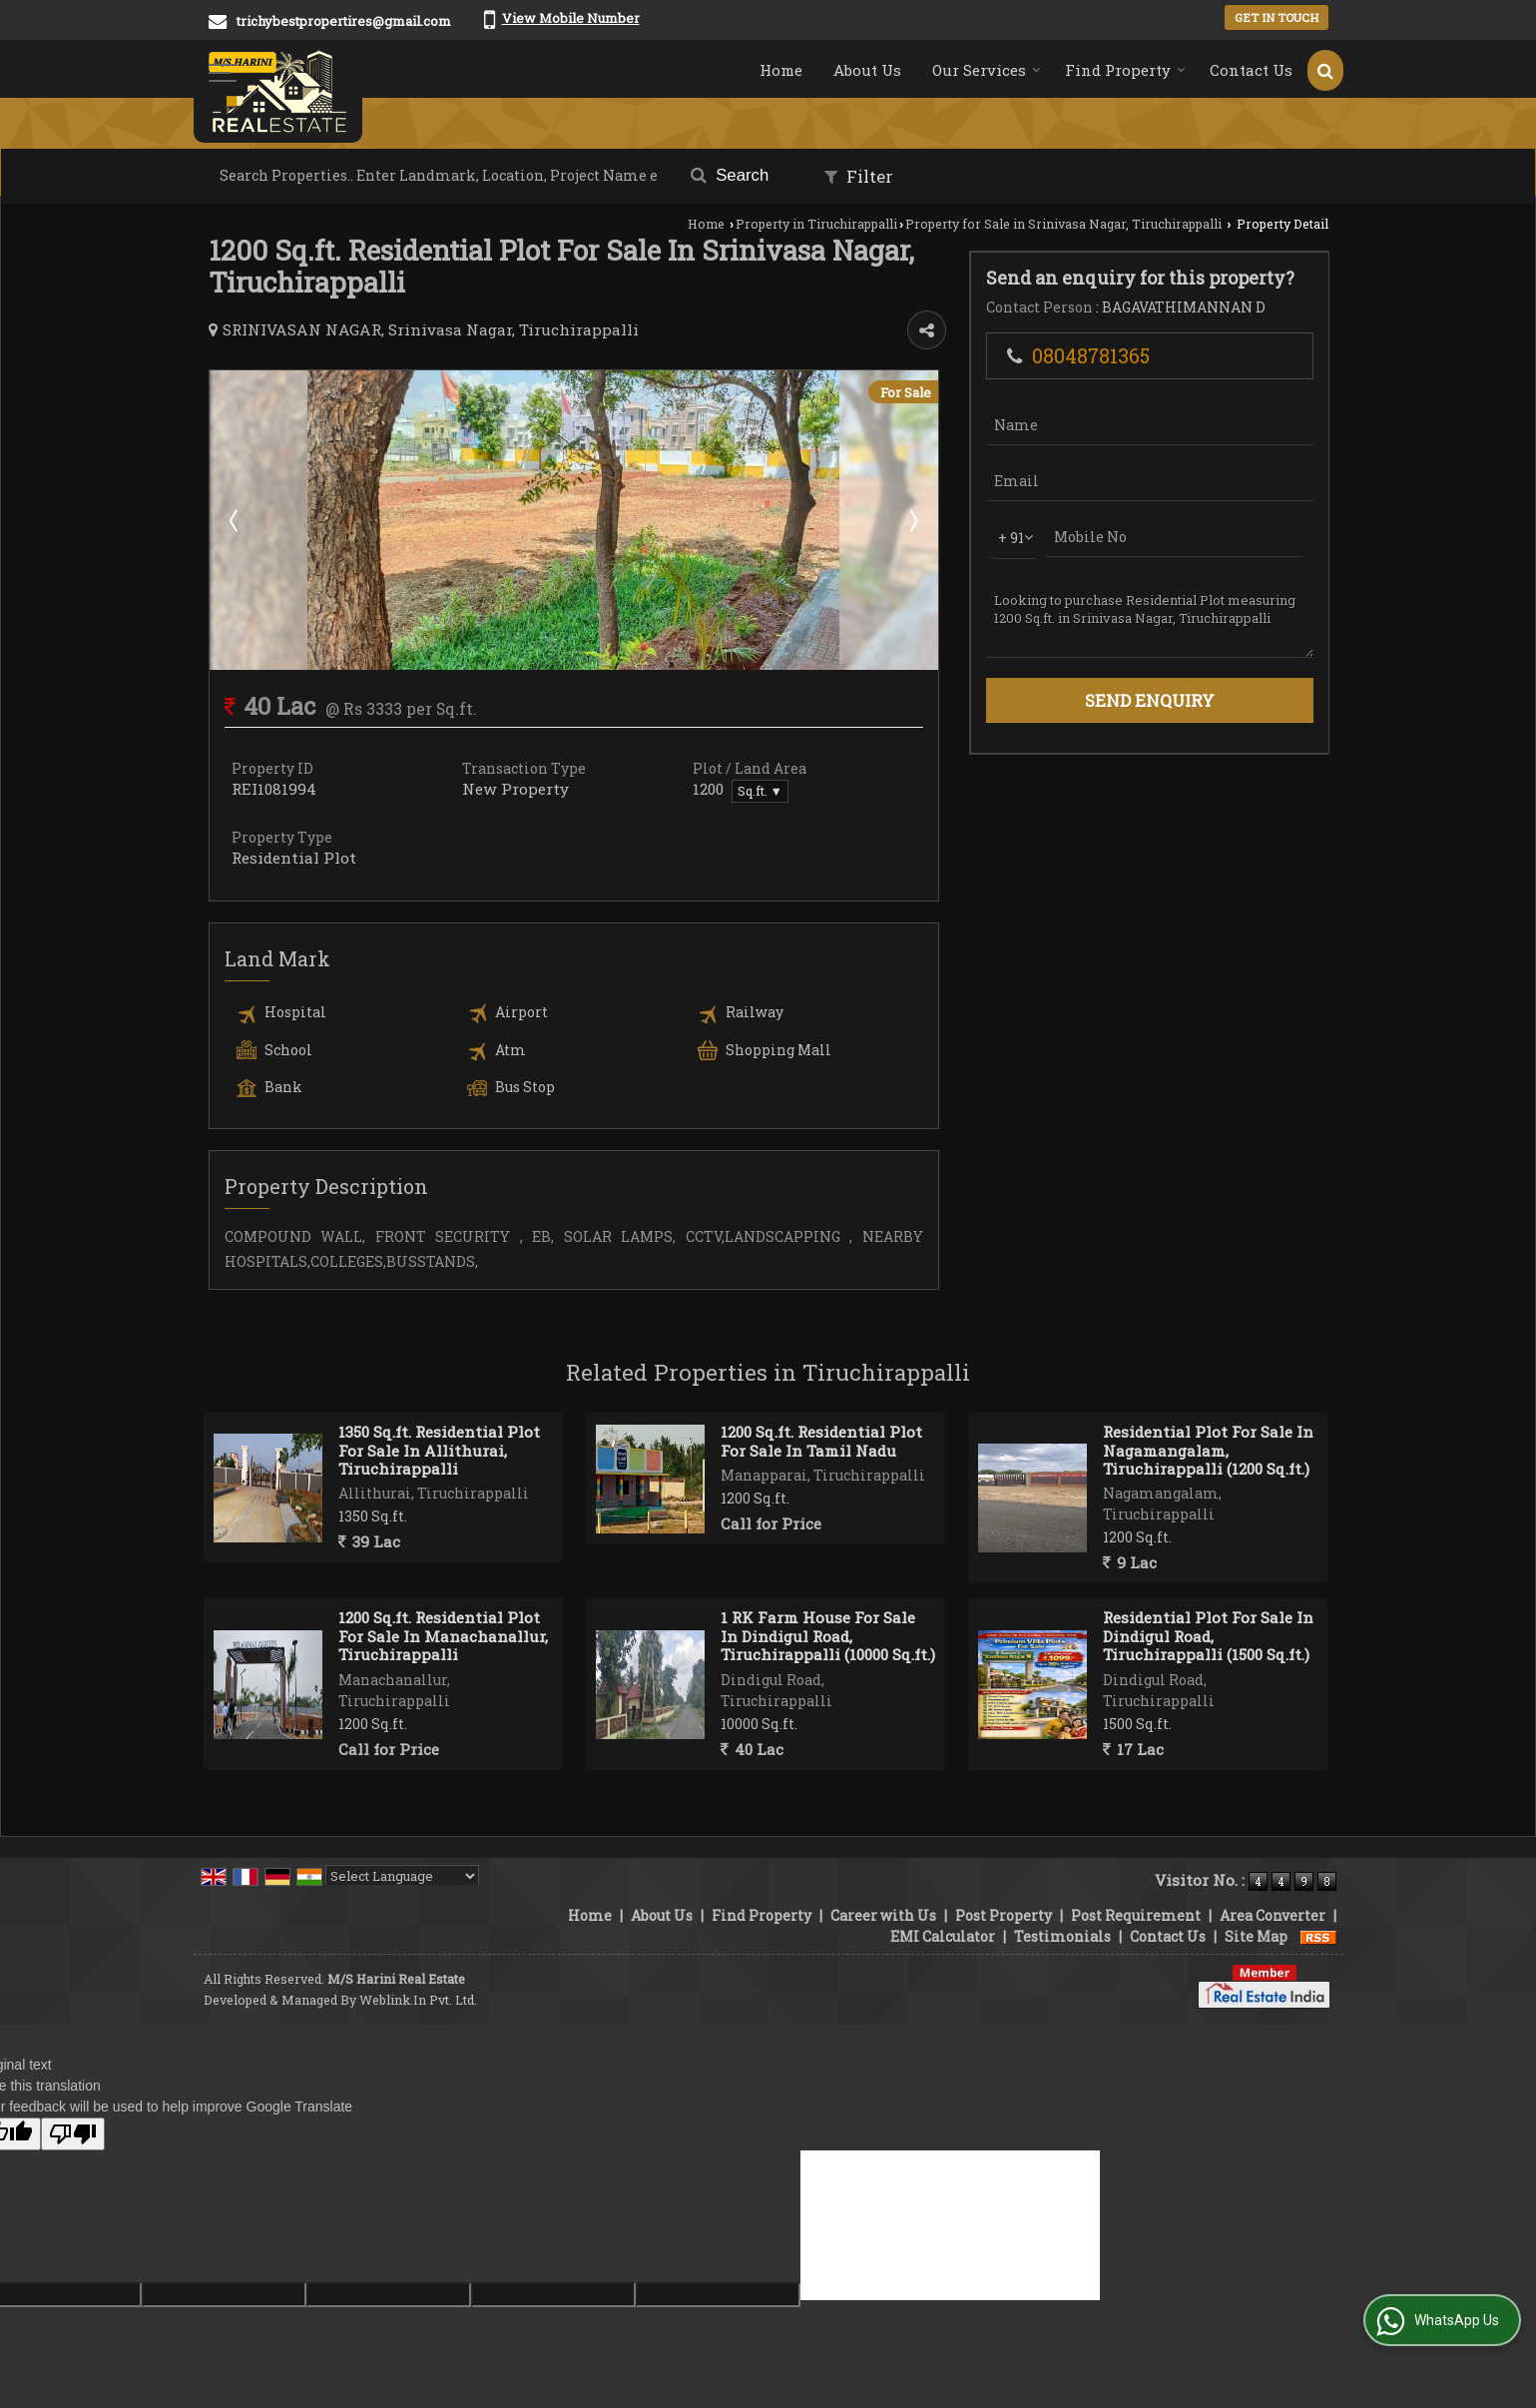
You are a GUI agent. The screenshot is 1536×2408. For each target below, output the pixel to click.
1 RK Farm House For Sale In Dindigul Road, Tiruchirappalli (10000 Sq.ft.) (828, 1635)
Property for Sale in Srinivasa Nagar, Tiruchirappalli (1063, 224)
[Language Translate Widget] (402, 1876)
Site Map (1256, 1936)
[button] (571, 18)
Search (730, 175)
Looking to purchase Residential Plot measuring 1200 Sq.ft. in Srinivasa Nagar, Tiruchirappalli (1149, 618)
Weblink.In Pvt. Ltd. (418, 2000)
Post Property (1003, 1915)
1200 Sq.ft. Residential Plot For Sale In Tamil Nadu (821, 1441)
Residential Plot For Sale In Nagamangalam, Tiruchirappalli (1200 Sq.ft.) (1208, 1450)
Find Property (1125, 70)
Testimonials (1062, 1936)
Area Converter (1272, 1915)
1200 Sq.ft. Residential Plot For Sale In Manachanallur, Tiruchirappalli (443, 1635)
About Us (867, 70)
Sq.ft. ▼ (760, 791)
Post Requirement (1136, 1915)
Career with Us (883, 1915)
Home (781, 70)
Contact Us (1251, 70)
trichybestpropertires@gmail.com (344, 21)
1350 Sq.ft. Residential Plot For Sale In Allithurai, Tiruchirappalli (439, 1450)
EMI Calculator (942, 1936)
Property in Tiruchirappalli (816, 224)
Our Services (986, 70)
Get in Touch (1276, 17)
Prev (236, 520)
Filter (858, 176)
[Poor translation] (73, 2133)
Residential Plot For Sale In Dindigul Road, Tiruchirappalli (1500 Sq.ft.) (1208, 1635)
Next (912, 520)
